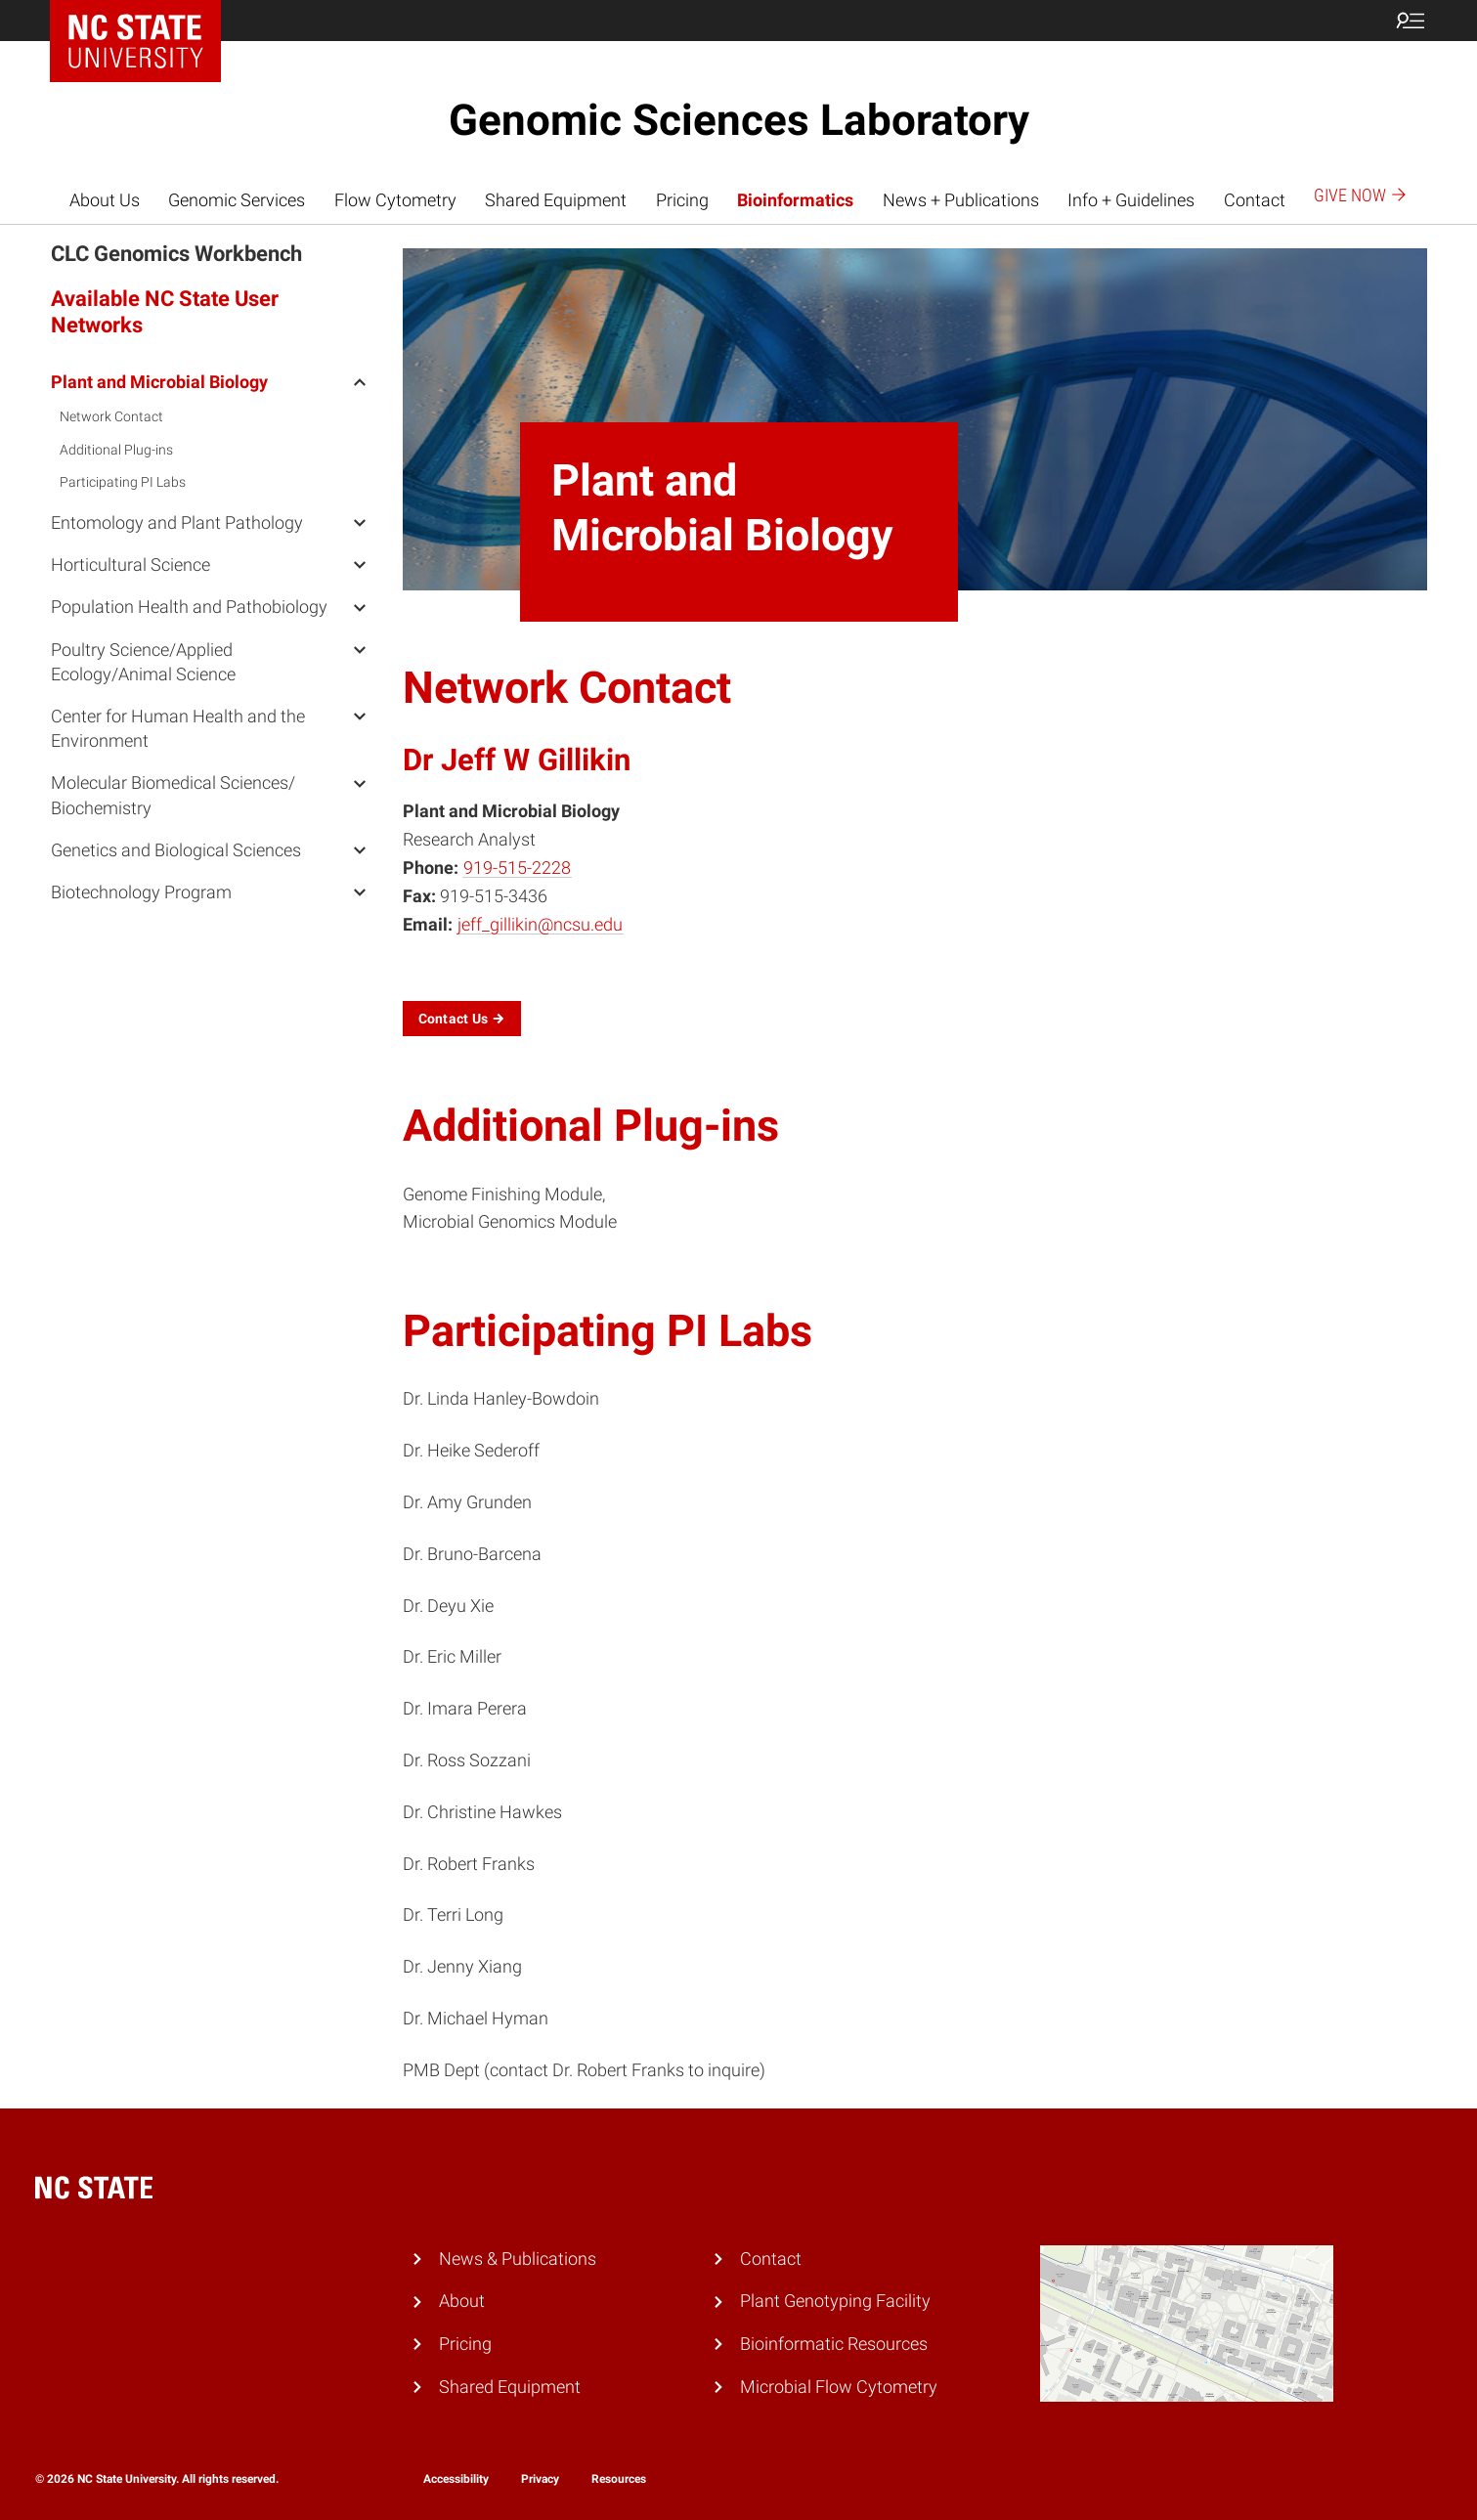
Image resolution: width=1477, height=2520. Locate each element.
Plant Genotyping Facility (835, 2300)
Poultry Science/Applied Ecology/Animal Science (143, 661)
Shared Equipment (556, 200)
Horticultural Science (130, 564)
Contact (1254, 200)
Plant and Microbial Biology (159, 381)
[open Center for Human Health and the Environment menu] (359, 715)
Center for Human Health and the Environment (178, 728)
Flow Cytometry (395, 200)
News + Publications (961, 200)
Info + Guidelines (1131, 200)
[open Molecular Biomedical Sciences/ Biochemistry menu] (359, 782)
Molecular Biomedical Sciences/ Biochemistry (173, 794)
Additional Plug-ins (116, 449)
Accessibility (456, 2479)
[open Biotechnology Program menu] (359, 891)
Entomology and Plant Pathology (177, 522)
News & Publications (517, 2258)
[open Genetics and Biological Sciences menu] (359, 849)
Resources (618, 2479)
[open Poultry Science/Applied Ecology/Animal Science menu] (359, 649)
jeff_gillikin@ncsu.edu (540, 924)
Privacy (540, 2479)
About (462, 2300)
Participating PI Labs (123, 482)
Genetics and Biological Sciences (176, 850)
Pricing (682, 200)
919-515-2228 (517, 867)
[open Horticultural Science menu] (359, 564)
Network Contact (111, 416)
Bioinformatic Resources (834, 2343)
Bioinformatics (795, 200)
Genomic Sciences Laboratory (739, 120)
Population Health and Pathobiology (189, 606)
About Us (104, 200)
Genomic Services (236, 200)
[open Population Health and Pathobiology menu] (359, 606)
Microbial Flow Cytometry (838, 2386)
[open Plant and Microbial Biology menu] (359, 381)
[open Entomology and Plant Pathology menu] (359, 522)
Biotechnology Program (141, 892)
